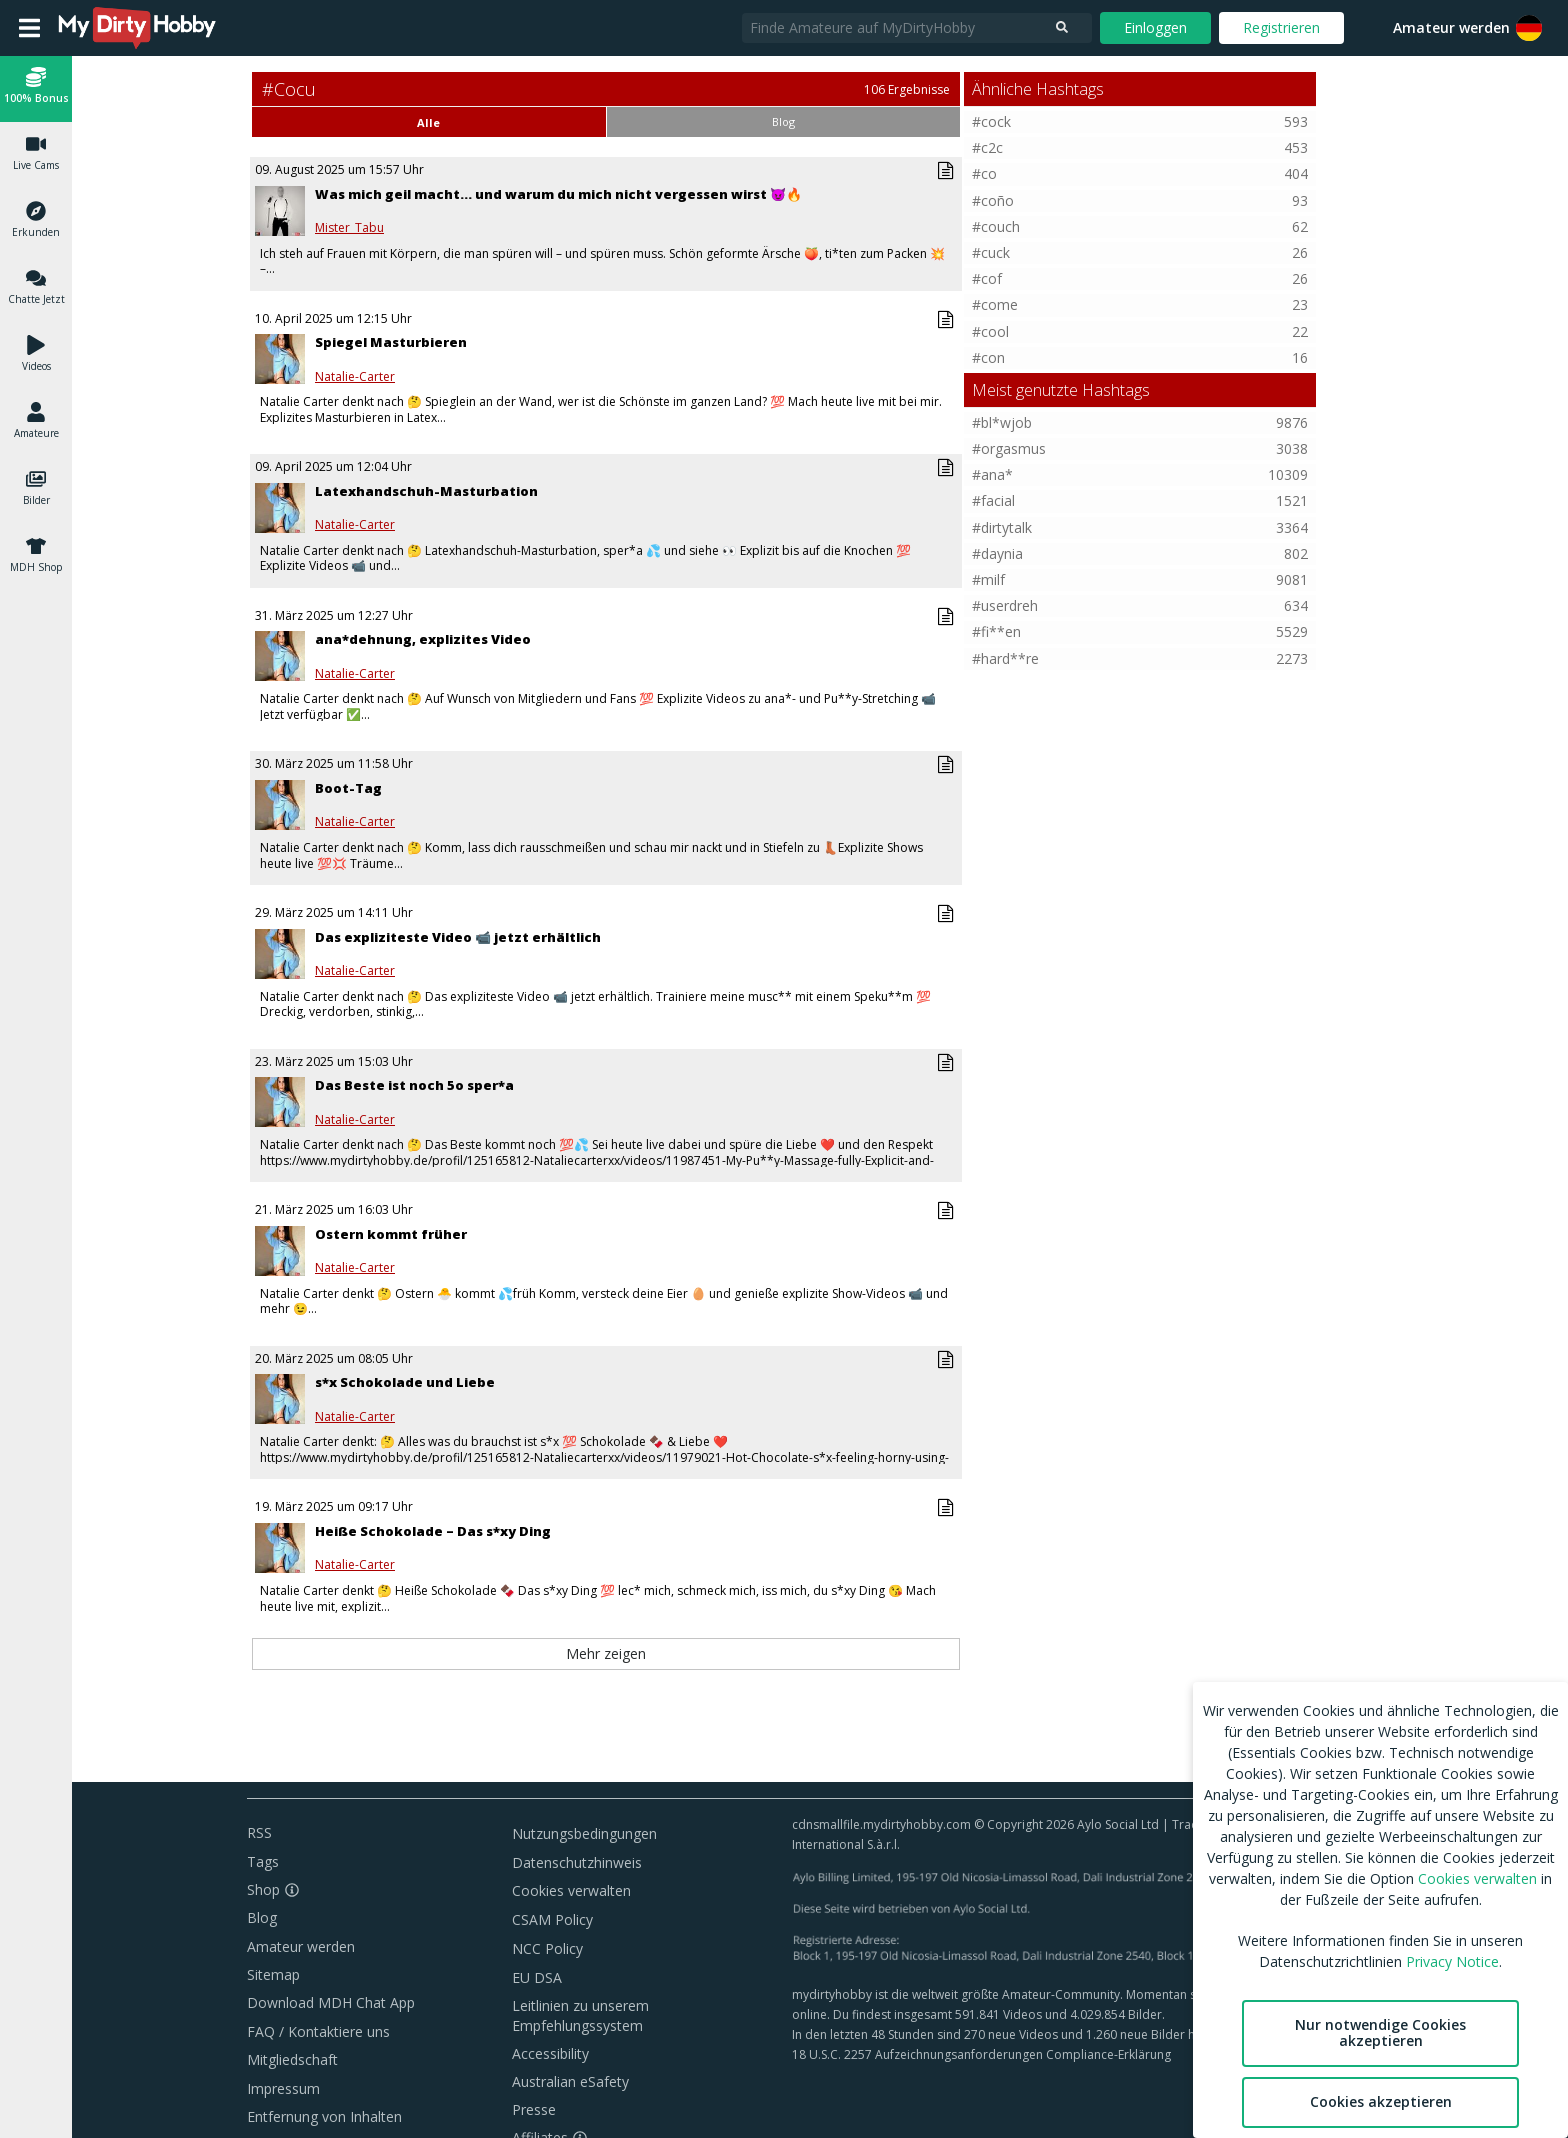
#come (995, 304)
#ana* (992, 474)
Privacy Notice (1452, 1961)
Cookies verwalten (571, 1890)
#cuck (991, 252)
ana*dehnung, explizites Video (423, 639)
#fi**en (996, 631)
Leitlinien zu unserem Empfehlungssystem (580, 2015)
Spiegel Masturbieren (391, 342)
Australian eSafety (570, 2081)
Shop (263, 1889)
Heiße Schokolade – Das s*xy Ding (433, 1531)
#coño (993, 200)
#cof (987, 278)
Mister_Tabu (349, 228)
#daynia (997, 553)
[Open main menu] (29, 28)
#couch (996, 226)
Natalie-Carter (355, 377)
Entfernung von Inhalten (324, 2116)
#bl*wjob (1002, 422)
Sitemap (273, 1974)
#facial (993, 500)
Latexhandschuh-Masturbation (426, 491)
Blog (262, 1917)
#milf (988, 579)
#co (984, 173)
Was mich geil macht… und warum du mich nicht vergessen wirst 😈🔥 (558, 194)
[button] (1529, 28)
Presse (534, 2109)
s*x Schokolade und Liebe (405, 1382)
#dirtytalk (1002, 527)
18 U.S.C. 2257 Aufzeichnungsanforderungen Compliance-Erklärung (981, 2054)
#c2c (987, 147)
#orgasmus (1009, 448)
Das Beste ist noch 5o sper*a (414, 1085)
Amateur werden (1451, 27)
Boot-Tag (348, 788)
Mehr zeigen (606, 1653)
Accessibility (550, 2053)
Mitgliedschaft (292, 2059)
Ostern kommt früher (391, 1234)
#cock (991, 121)
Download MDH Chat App (331, 2002)
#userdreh (1005, 605)
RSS (259, 1832)
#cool (990, 331)
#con (988, 357)
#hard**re (1005, 658)
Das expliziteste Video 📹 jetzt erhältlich (458, 937)
